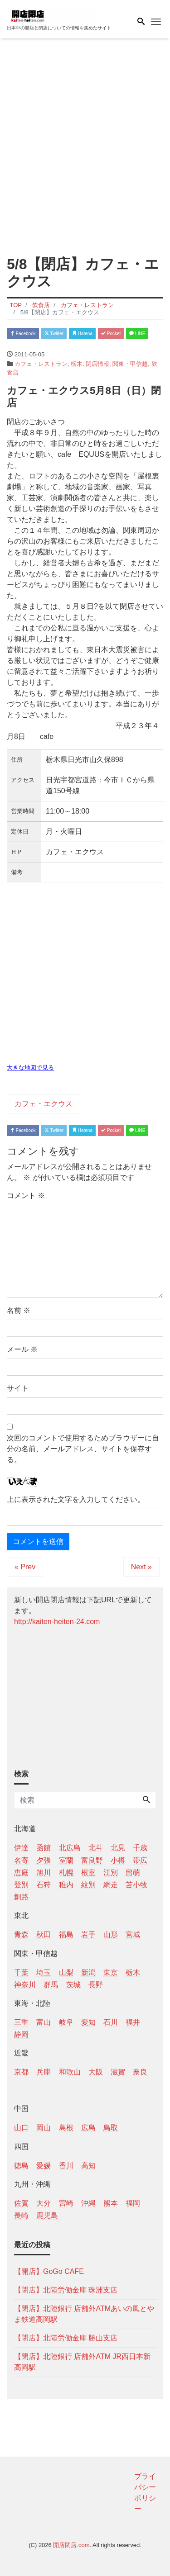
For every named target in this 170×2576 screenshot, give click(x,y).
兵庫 (43, 2072)
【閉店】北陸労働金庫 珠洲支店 (65, 2290)
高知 (88, 2165)
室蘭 (66, 1860)
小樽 (118, 1860)
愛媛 (43, 2165)
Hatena (82, 333)
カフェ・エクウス (44, 1104)
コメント (26, 1195)
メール (22, 1349)
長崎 (21, 2215)
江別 (110, 1872)
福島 (66, 1934)
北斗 (95, 1848)
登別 (21, 1885)
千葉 (21, 1972)
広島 (88, 2127)
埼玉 (43, 1972)
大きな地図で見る (30, 1067)
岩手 (88, 1934)
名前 (18, 1310)
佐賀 (21, 2203)
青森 (21, 1934)
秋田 (43, 1934)
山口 (21, 2127)
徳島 (21, 2165)
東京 (110, 1972)
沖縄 (88, 2203)
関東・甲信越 (130, 363)
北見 (118, 1848)
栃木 (77, 363)
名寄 (21, 1860)
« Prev (25, 1567)
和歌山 (70, 2072)
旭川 (43, 1872)
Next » (141, 1567)
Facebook (23, 333)
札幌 (66, 1872)
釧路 (21, 1897)
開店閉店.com (71, 2545)
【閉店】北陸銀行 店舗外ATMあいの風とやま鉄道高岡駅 (84, 2314)
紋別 (88, 1885)
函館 (43, 1848)
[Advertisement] (85, 145)
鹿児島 (47, 2215)
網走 (110, 1885)
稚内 (66, 1885)
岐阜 (66, 2022)
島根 (66, 2127)
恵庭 (21, 1872)
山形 (110, 1934)
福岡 (133, 2203)
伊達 (21, 1848)
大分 (43, 2203)
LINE (137, 333)
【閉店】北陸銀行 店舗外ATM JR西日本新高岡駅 (82, 2362)
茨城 (73, 1985)
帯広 (140, 1860)
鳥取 (110, 2127)
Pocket (111, 333)
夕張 (43, 1860)
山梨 (66, 1972)
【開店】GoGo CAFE (49, 2271)
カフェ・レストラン (41, 363)
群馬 (51, 1985)
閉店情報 (97, 363)
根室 (88, 1872)
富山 (43, 2022)
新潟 (88, 1972)
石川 (110, 2022)
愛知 (88, 2022)
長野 (95, 1985)
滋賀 (118, 2072)
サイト (18, 1388)
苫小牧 (136, 1885)
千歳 (140, 1848)
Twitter (53, 333)
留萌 (133, 1872)
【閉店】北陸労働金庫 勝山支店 (65, 2338)
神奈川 (25, 1985)
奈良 (140, 2072)
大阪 (95, 2072)
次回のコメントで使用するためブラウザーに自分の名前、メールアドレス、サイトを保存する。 (83, 1448)
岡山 (43, 2127)
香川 (66, 2165)
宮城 (133, 1934)
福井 (133, 2022)
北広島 (70, 1848)
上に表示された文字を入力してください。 (76, 1499)
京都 (21, 2072)
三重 (21, 2022)
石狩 (43, 1885)
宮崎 (66, 2203)
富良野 (92, 1860)
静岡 (21, 2034)
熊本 (110, 2203)
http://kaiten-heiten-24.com (57, 1621)
